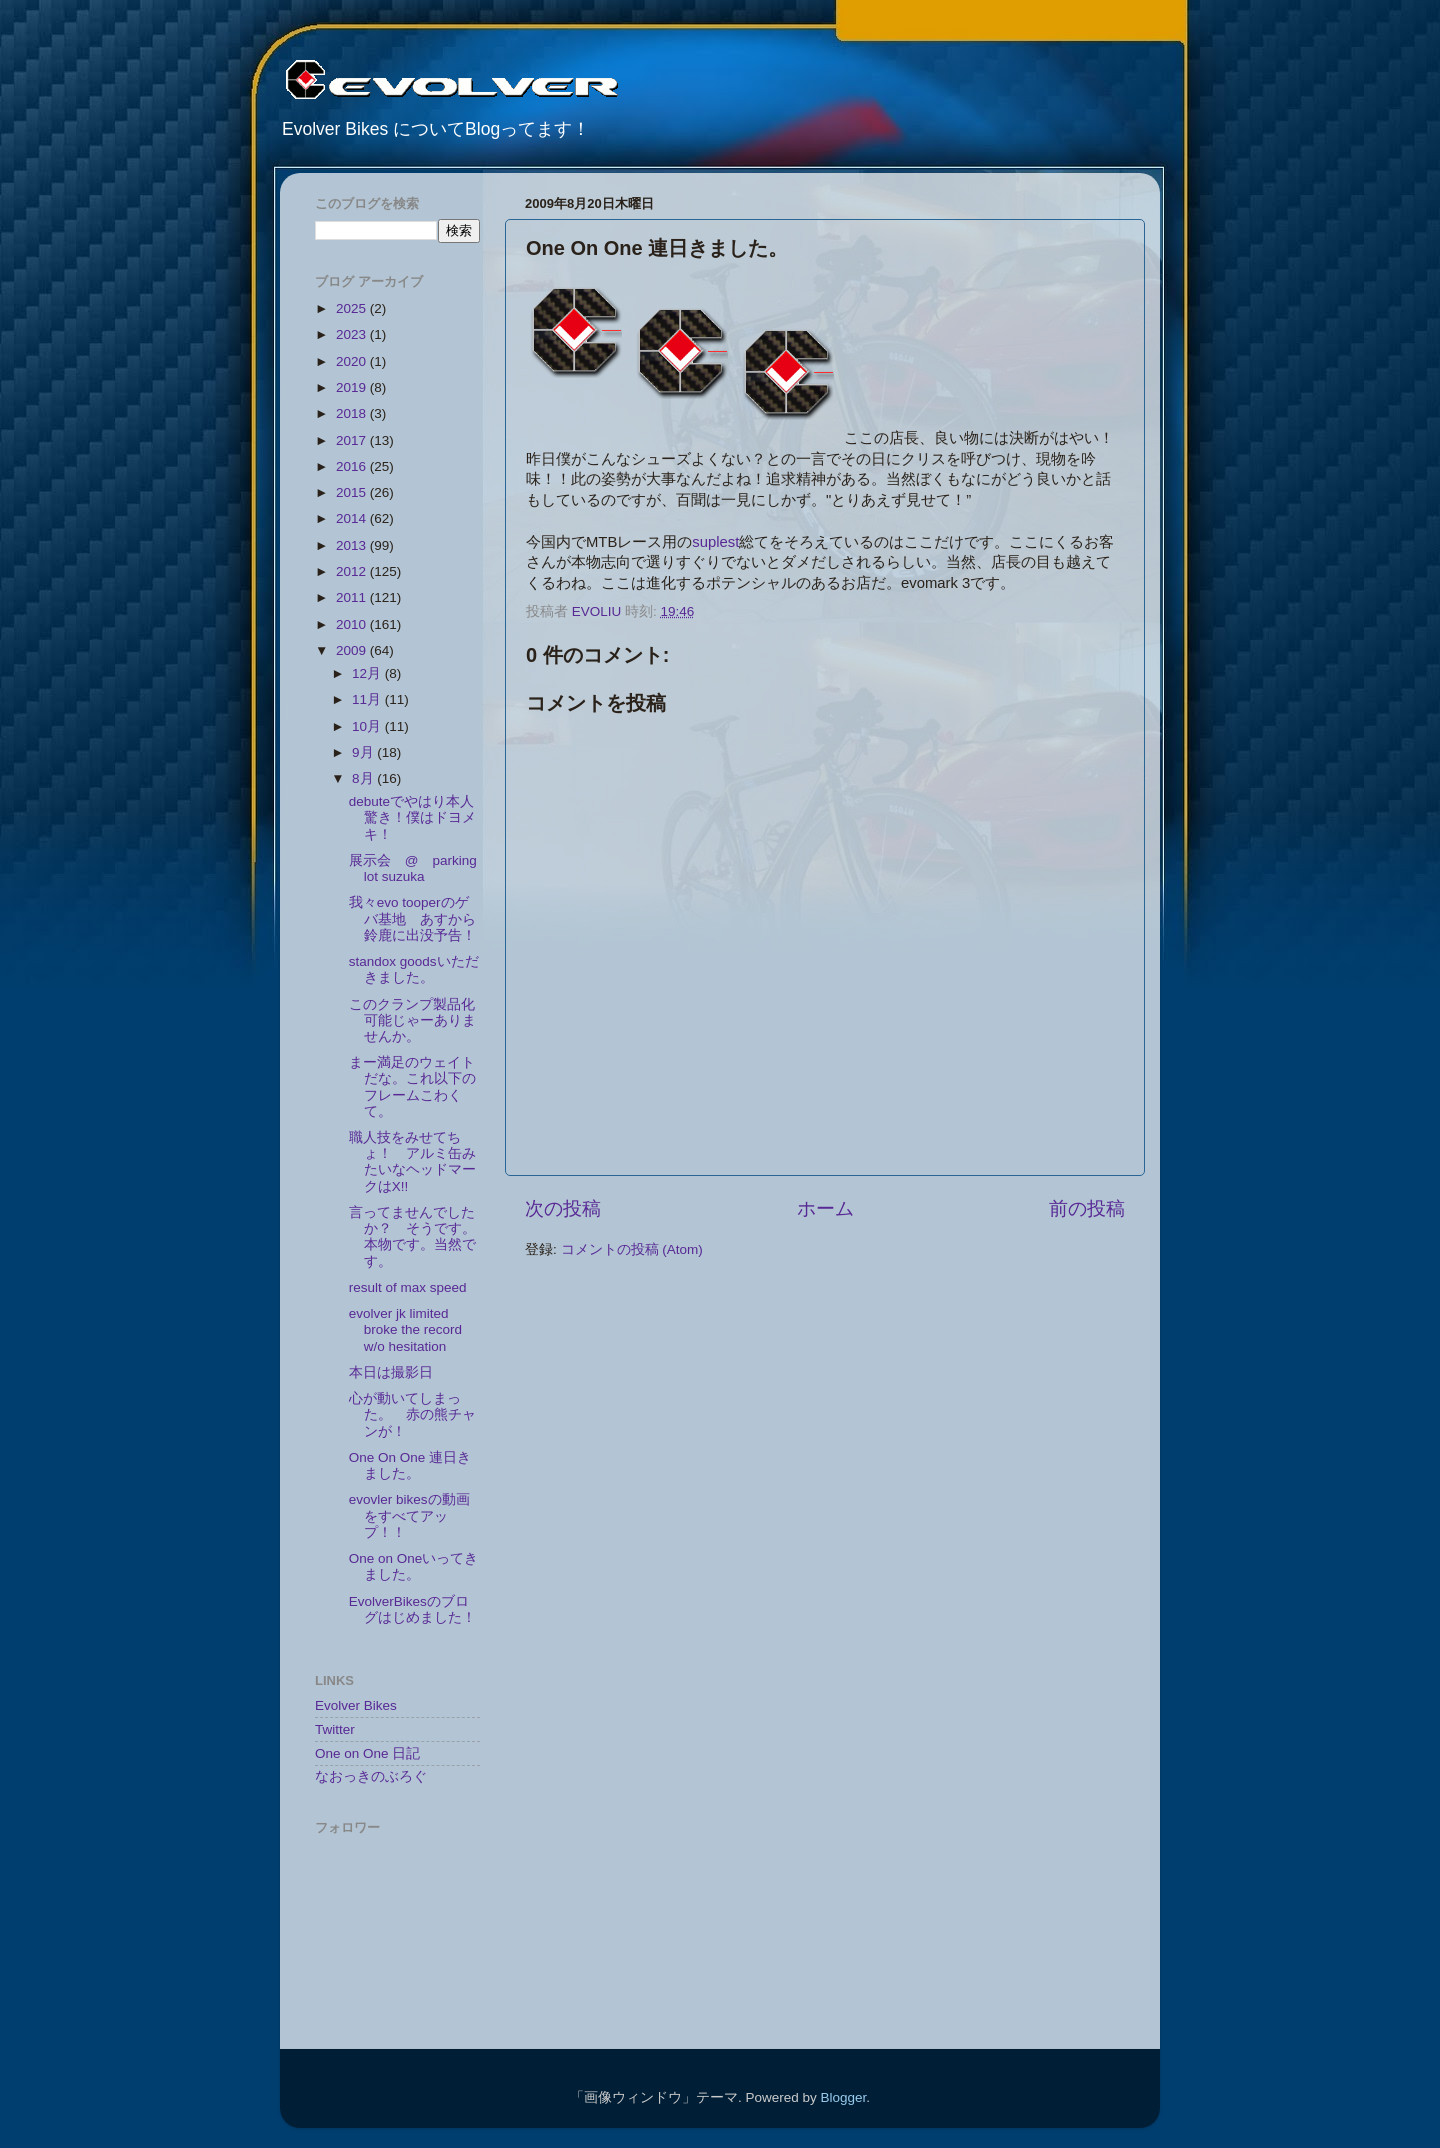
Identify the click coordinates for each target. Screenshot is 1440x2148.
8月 (364, 778)
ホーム (825, 1208)
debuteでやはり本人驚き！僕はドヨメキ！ (412, 817)
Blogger (843, 2097)
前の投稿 (1087, 1208)
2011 (353, 597)
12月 (368, 673)
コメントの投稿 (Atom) (632, 1249)
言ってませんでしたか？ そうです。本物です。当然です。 (412, 1237)
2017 (353, 440)
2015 (353, 492)
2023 (353, 334)
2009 (353, 650)
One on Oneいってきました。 (414, 1566)
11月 (368, 699)
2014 (353, 518)
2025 (353, 308)
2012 (353, 571)
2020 (353, 361)
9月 (364, 752)
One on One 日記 (367, 1753)
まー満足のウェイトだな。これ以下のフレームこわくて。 (412, 1087)
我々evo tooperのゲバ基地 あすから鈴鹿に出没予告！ (412, 918)
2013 (353, 545)
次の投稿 (563, 1208)
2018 (353, 413)
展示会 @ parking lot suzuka (413, 868)
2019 (353, 387)
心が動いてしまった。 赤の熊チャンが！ (412, 1414)
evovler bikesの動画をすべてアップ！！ (409, 1515)
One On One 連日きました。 (410, 1465)
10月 (368, 726)
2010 (353, 624)
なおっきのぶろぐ (371, 1776)
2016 (353, 466)
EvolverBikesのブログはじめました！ (412, 1609)
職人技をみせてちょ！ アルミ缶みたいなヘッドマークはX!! (412, 1162)
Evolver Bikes (356, 1705)
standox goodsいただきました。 (414, 969)
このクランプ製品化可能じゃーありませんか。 (412, 1020)
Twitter (335, 1729)
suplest (715, 542)
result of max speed (408, 1287)
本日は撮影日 (391, 1372)
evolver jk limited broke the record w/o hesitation (405, 1329)
